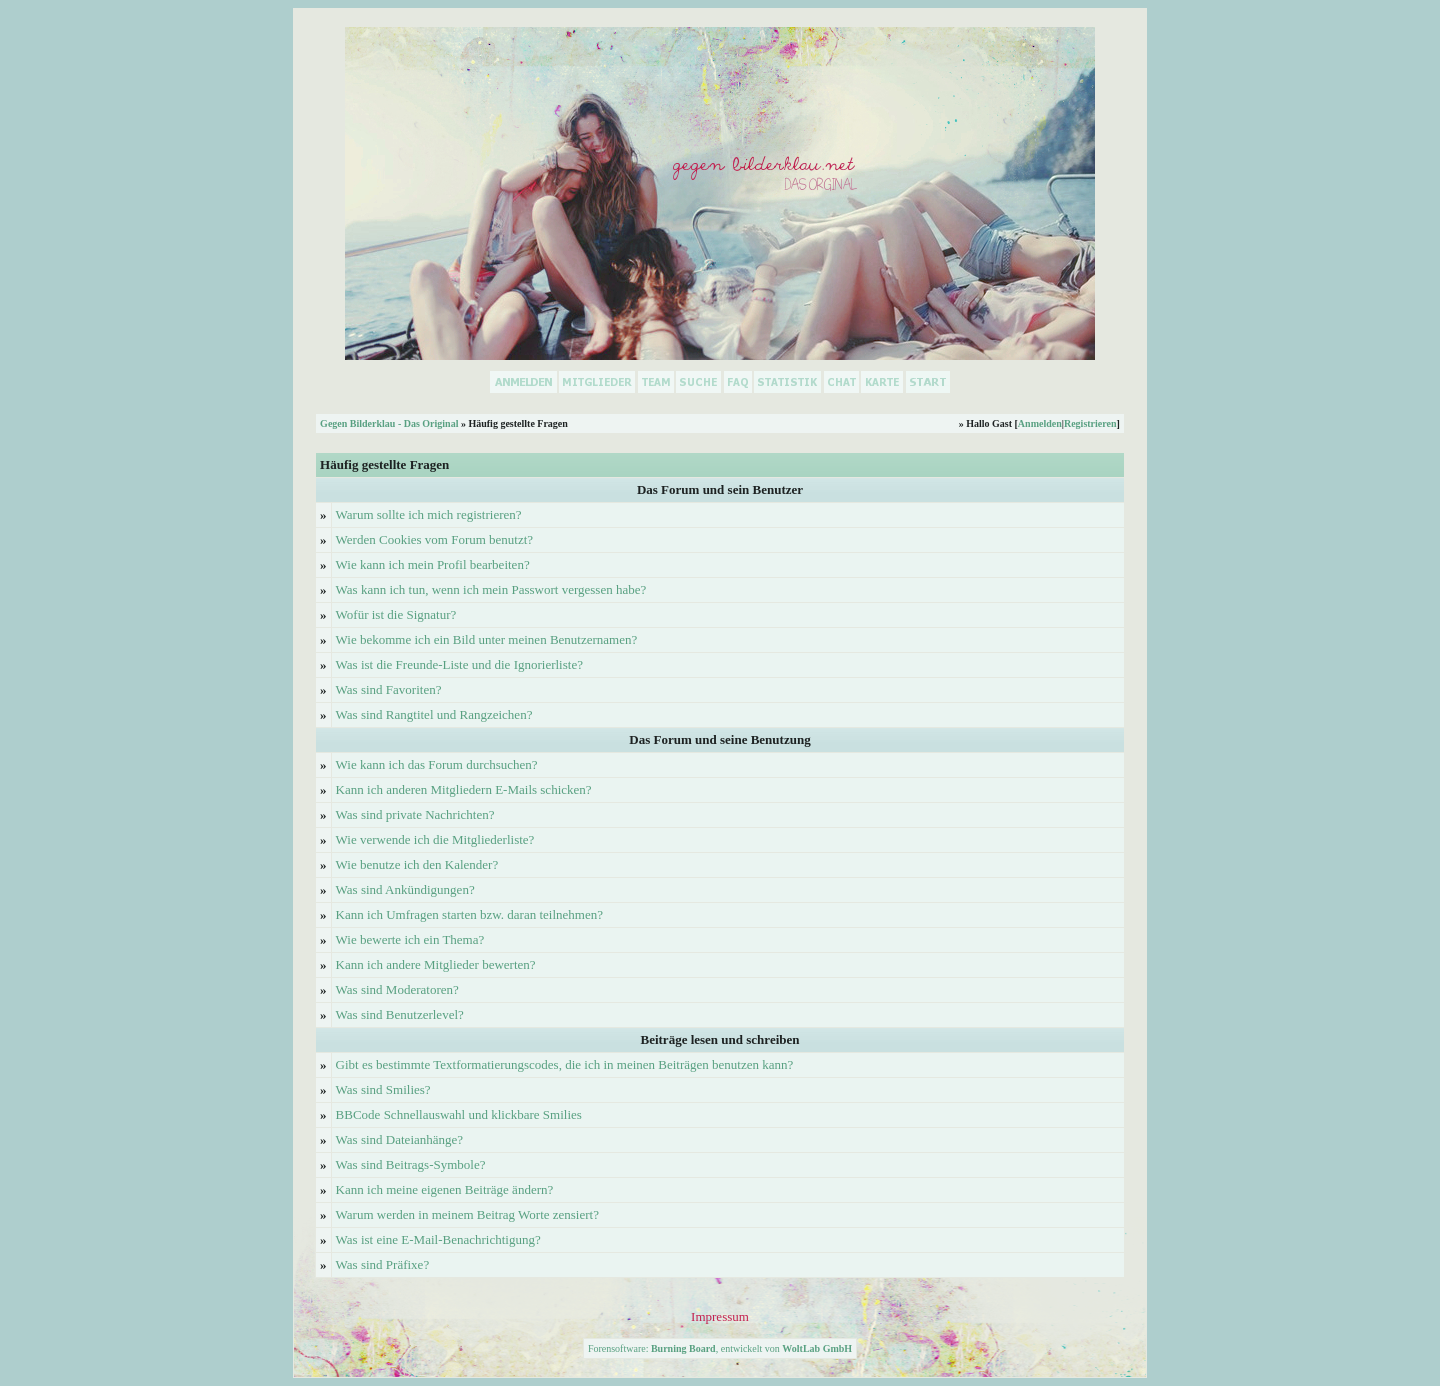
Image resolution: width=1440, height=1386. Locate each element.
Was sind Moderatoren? (397, 989)
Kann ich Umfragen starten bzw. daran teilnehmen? (469, 914)
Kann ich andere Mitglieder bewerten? (436, 964)
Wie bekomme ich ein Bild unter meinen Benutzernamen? (487, 639)
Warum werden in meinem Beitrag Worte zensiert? (467, 1214)
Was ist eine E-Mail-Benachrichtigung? (438, 1239)
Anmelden (1040, 423)
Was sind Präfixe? (383, 1264)
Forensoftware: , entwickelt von (720, 1348)
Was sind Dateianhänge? (399, 1139)
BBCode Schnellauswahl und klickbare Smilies (459, 1114)
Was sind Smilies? (383, 1089)
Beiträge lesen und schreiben (719, 1039)
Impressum (720, 1316)
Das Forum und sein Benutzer (720, 489)
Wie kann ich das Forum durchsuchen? (437, 764)
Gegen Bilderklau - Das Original (389, 423)
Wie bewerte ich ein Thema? (410, 939)
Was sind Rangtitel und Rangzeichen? (434, 714)
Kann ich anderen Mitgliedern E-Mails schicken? (464, 789)
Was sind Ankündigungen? (405, 889)
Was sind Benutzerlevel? (400, 1014)
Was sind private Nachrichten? (415, 814)
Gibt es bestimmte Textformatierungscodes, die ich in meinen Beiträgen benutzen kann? (565, 1064)
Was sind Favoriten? (389, 689)
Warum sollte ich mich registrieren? (429, 514)
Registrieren (1090, 423)
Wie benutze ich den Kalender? (417, 864)
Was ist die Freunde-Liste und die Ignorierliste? (459, 664)
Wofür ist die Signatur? (396, 614)
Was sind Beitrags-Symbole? (411, 1164)
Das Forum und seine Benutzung (719, 739)
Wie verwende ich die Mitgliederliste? (435, 839)
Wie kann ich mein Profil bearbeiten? (433, 564)
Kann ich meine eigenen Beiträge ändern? (445, 1189)
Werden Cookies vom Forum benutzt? (435, 539)
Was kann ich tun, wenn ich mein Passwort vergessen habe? (491, 589)
